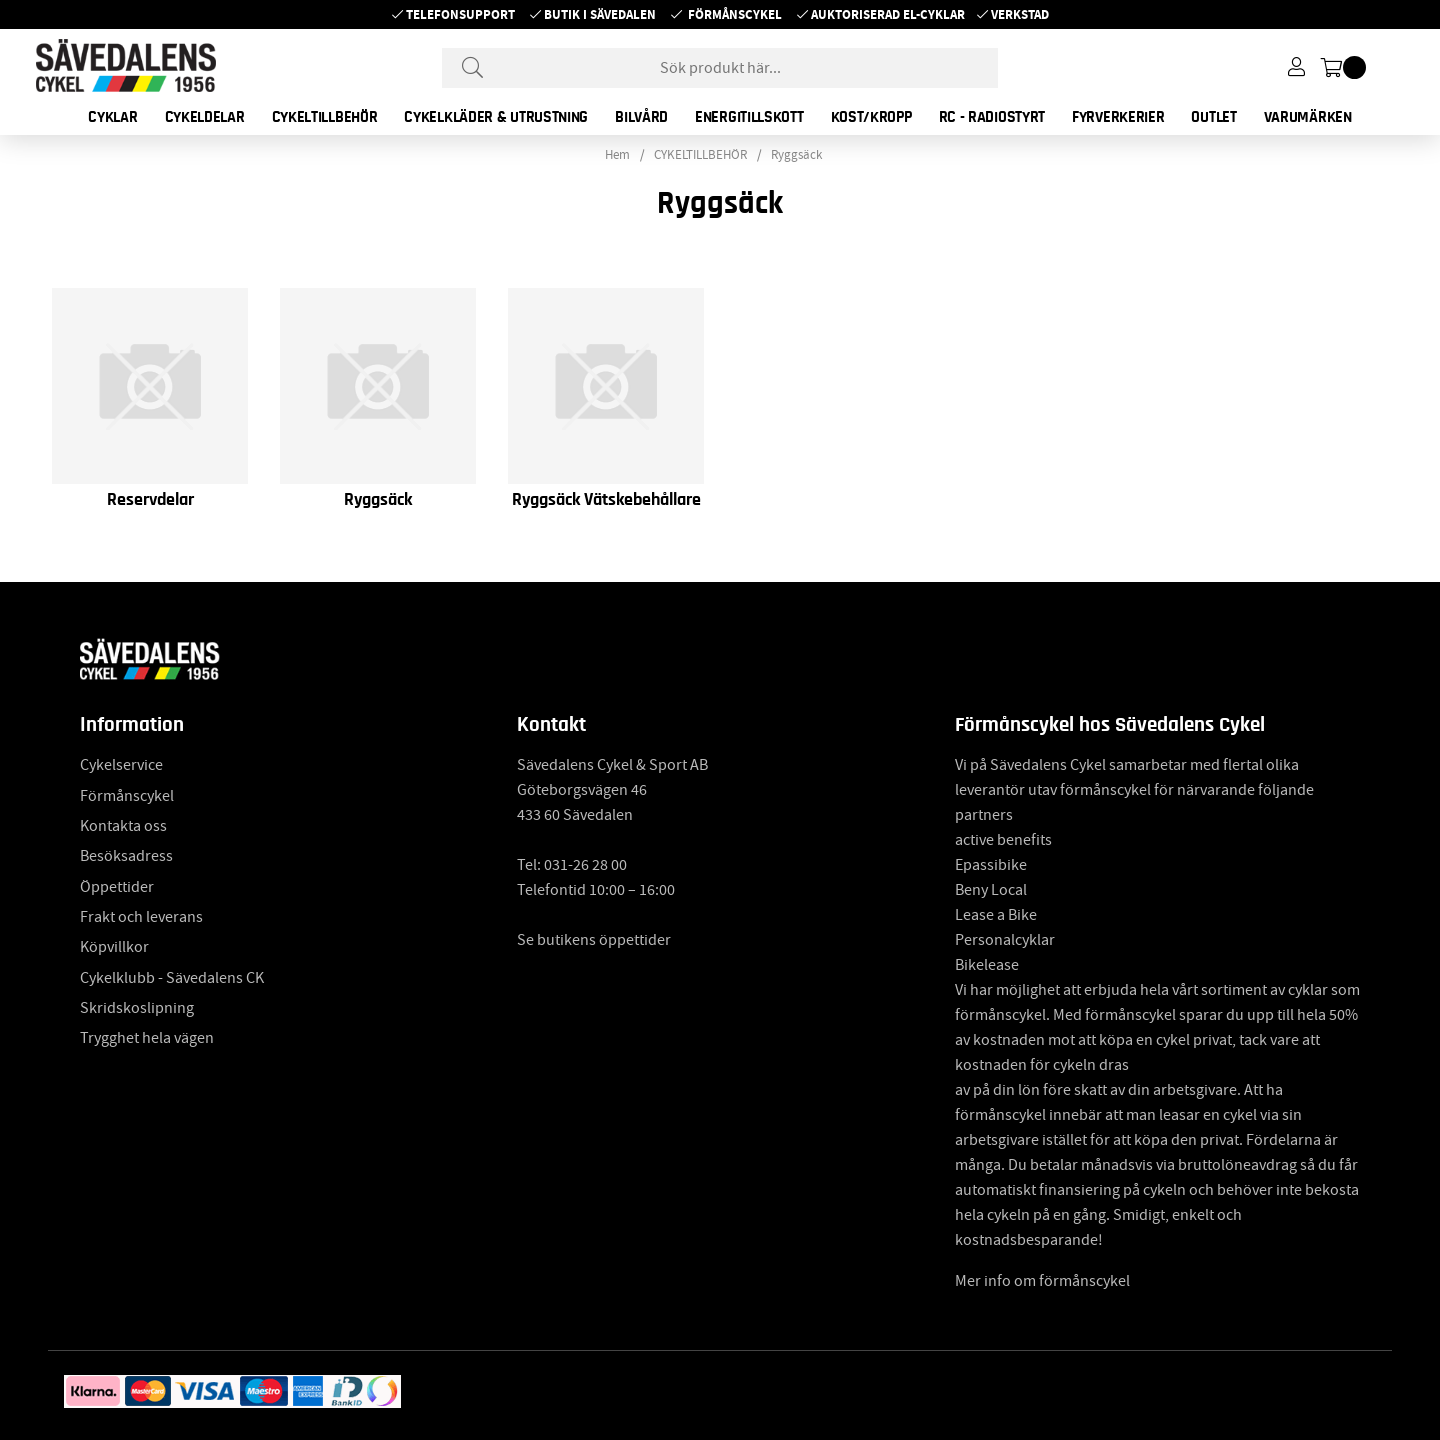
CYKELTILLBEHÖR (325, 117)
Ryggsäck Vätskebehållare (606, 500)
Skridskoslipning (137, 1008)
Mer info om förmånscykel (1042, 1281)
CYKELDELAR (205, 117)
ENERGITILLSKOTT (749, 117)
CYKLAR (112, 117)
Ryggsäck (796, 155)
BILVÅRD (641, 117)
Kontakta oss (123, 826)
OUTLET (1213, 117)
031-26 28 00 (585, 865)
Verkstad (1020, 14)
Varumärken (1308, 117)
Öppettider (117, 887)
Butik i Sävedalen (600, 14)
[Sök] (720, 68)
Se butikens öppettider (594, 940)
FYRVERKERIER (1118, 117)
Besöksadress (126, 856)
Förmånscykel (735, 14)
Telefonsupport (460, 14)
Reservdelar (150, 500)
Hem (617, 155)
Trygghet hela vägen (147, 1038)
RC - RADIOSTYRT (992, 117)
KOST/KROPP (871, 117)
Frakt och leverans (141, 917)
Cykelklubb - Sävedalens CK (172, 978)
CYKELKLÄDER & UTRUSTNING (496, 117)
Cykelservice (121, 765)
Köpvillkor (114, 947)
